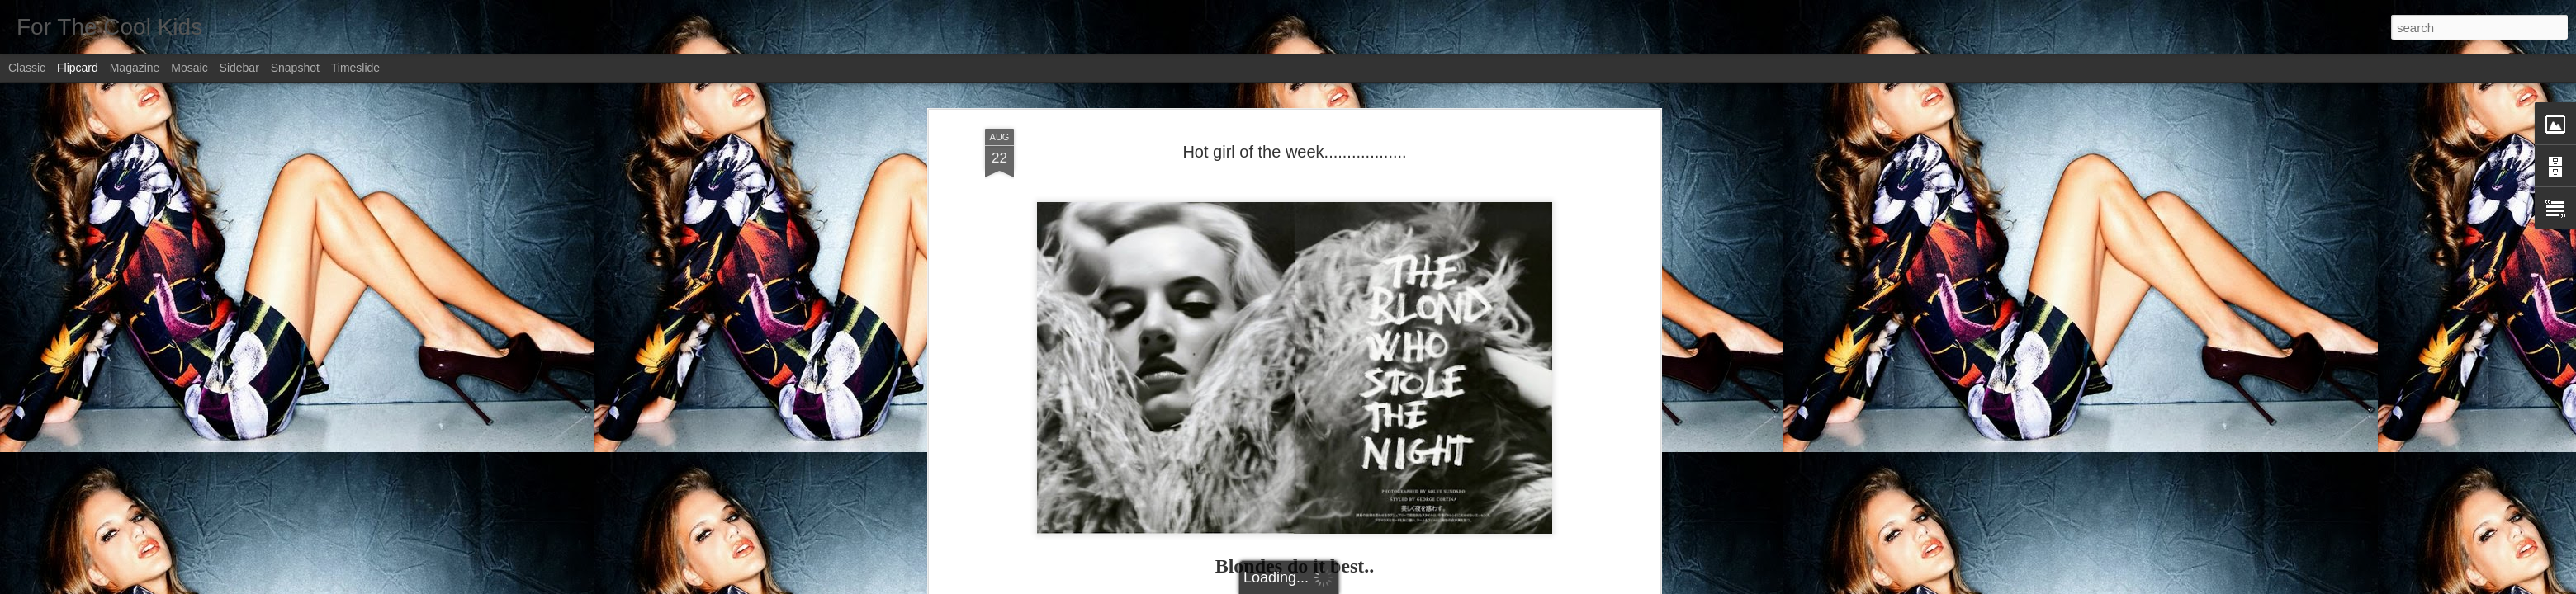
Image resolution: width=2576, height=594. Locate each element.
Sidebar (239, 67)
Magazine (135, 67)
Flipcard (77, 67)
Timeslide (355, 67)
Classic (26, 67)
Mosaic (189, 67)
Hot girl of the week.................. (1294, 152)
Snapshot (295, 67)
